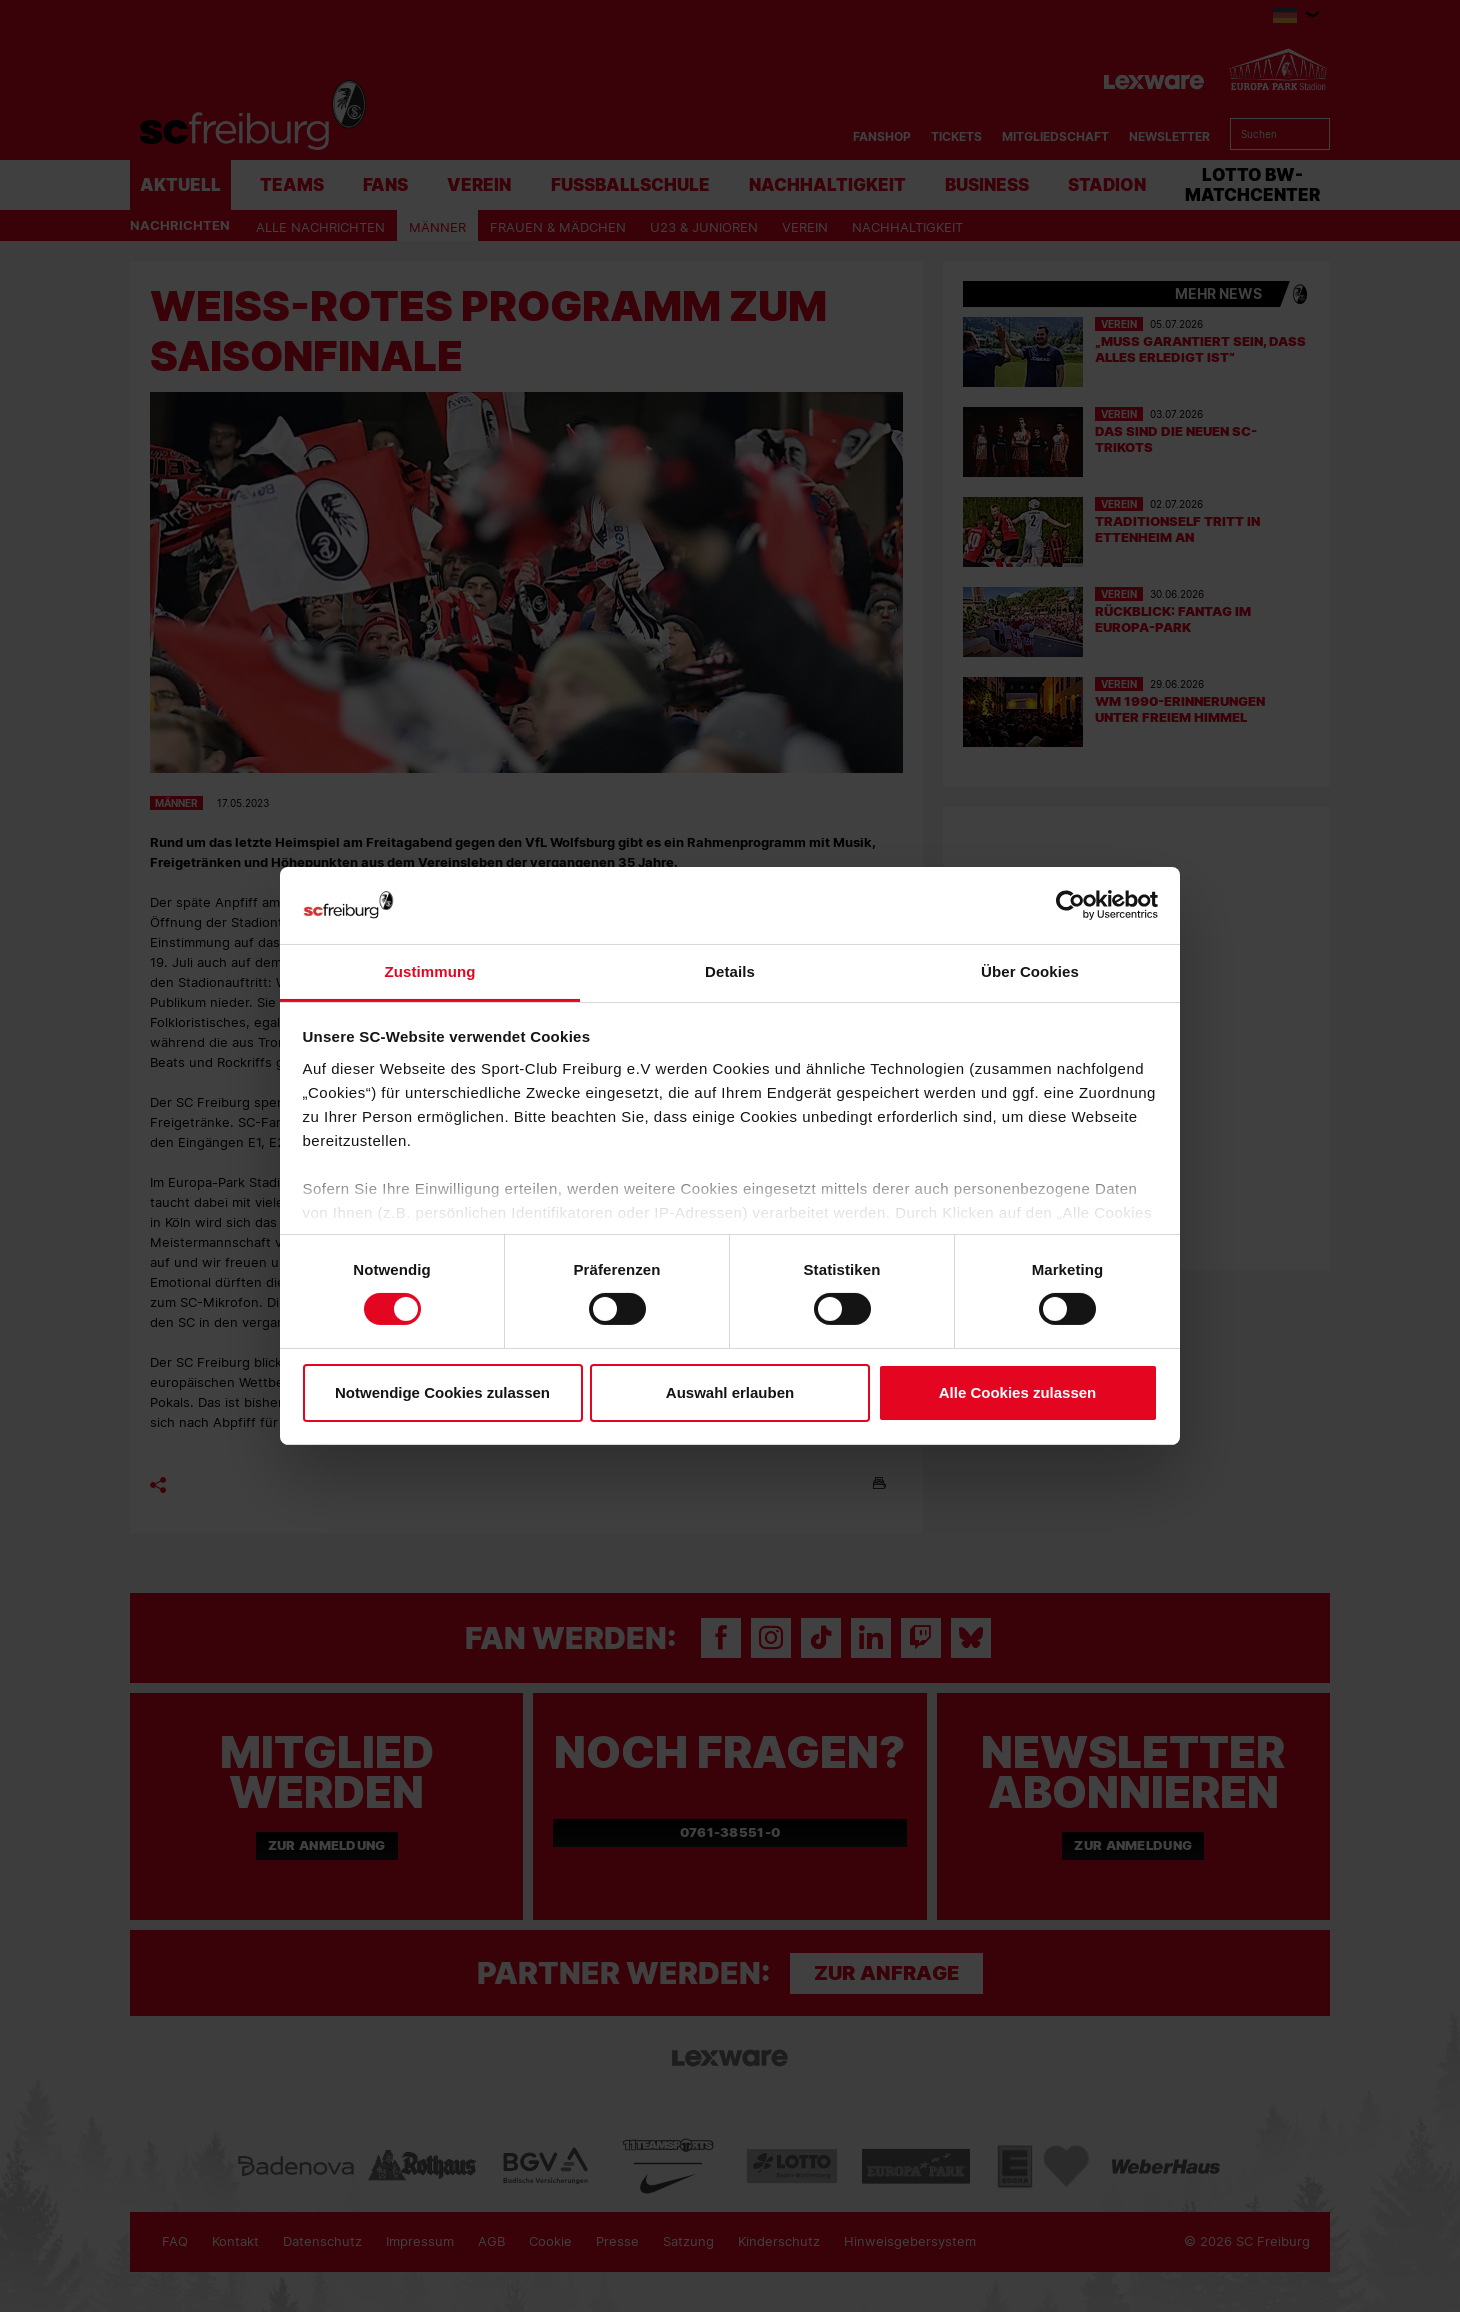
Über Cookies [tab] (1030, 971)
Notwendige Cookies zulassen (442, 1392)
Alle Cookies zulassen (1018, 1392)
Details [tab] (730, 971)
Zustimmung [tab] (430, 971)
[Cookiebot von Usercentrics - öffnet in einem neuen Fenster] (1070, 905)
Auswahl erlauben (730, 1392)
